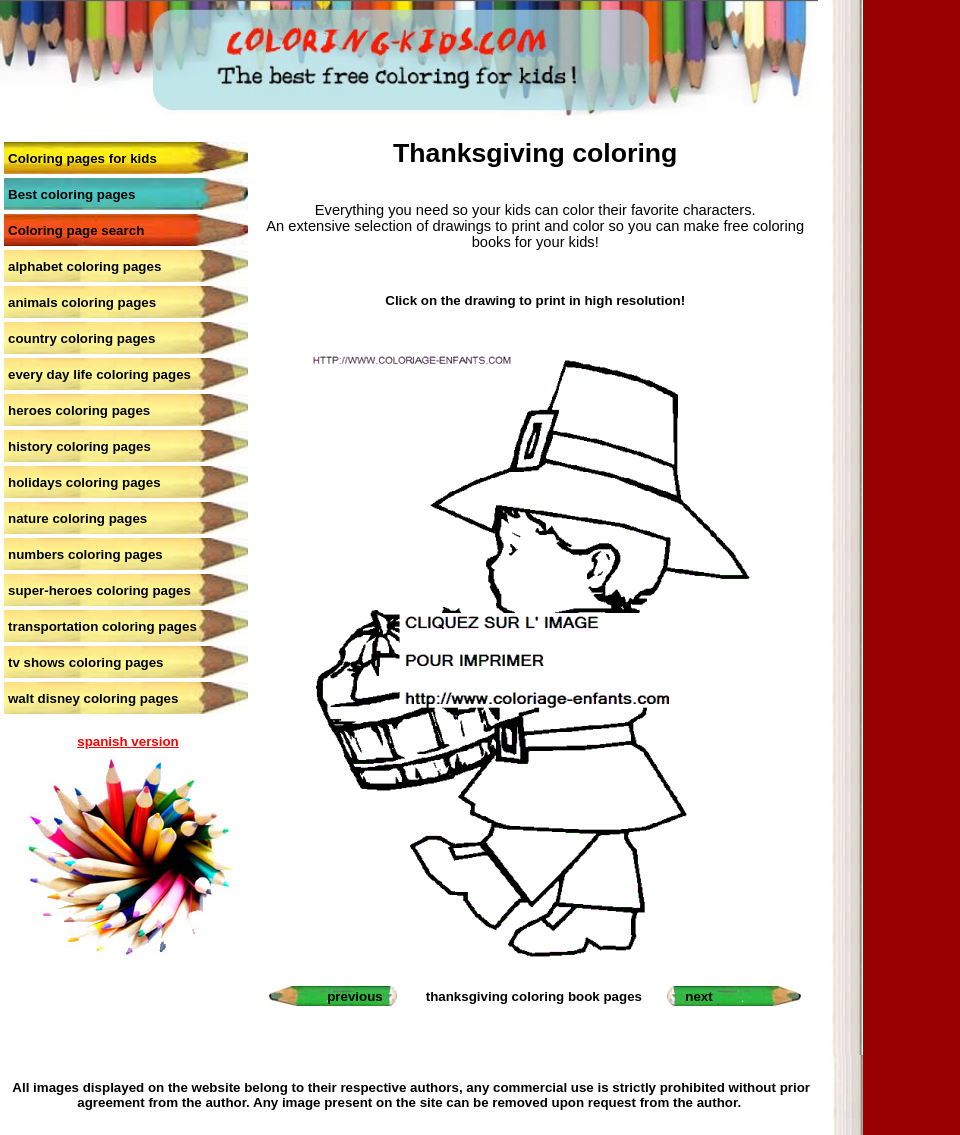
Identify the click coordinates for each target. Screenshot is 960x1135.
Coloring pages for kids (82, 158)
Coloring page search (76, 230)
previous (355, 996)
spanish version (127, 741)
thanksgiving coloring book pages (534, 996)
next (698, 996)
